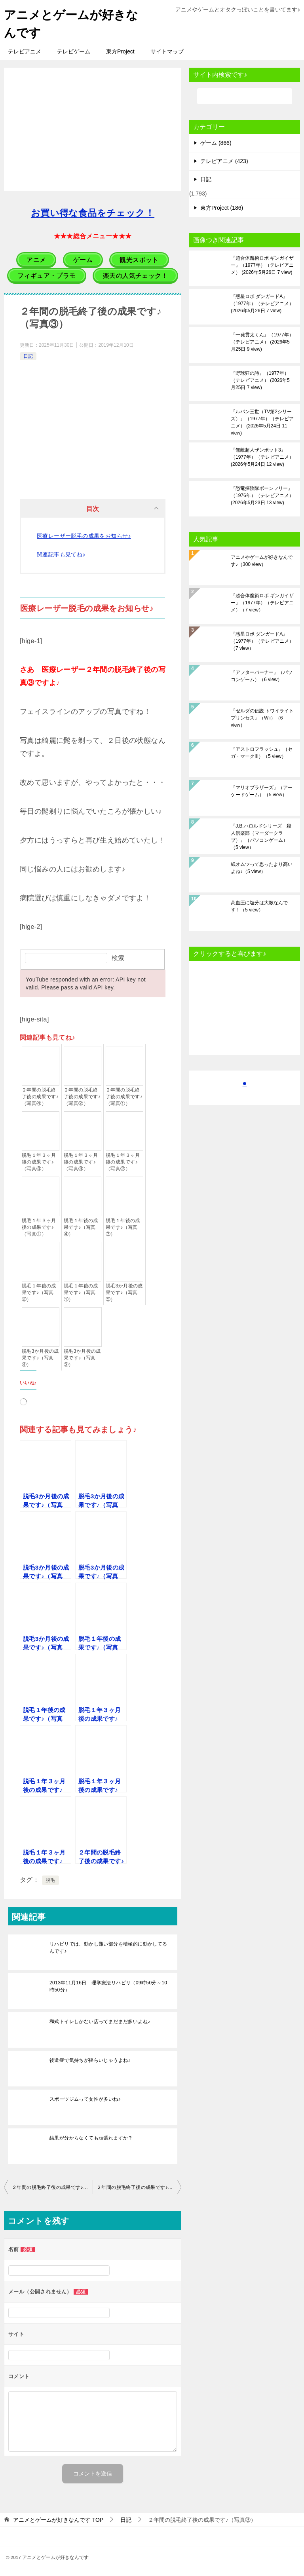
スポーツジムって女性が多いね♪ (85, 2099)
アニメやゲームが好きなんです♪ (262, 560)
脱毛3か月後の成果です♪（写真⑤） (124, 1292)
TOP (58, 2520)
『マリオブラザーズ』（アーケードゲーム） (262, 791)
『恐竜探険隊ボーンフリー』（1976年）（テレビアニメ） (262, 495)
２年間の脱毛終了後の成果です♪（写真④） (40, 1096)
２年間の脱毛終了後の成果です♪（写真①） (124, 1096)
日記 (28, 356)
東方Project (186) (221, 208)
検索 (118, 958)
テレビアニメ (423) (224, 161)
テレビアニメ (24, 51)
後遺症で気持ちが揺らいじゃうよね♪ (90, 2060)
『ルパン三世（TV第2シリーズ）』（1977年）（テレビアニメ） (262, 422)
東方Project (120, 51)
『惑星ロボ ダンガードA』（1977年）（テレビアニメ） (262, 303)
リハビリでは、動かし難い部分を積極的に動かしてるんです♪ (108, 1947)
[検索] (244, 96)
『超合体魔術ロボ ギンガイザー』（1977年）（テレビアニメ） (262, 265)
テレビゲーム (73, 51)
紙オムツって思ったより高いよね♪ (262, 868)
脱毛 (50, 1880)
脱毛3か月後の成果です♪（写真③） (82, 1357)
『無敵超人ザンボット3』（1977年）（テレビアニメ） (262, 457)
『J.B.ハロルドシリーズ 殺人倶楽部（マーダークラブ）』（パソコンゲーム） (261, 836)
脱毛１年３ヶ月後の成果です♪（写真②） (123, 1161)
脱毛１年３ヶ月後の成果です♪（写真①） (39, 1227)
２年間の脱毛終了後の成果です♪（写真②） (82, 1096)
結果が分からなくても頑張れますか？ (91, 2138)
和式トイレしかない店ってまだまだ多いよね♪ (99, 2021)
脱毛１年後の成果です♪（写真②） (39, 1292)
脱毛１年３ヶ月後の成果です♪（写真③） (81, 1161)
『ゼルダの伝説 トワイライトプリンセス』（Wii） (262, 718)
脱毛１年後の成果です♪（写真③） (123, 1227)
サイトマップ (167, 51)
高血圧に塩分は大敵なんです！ (259, 906)
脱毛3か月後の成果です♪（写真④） (40, 1357)
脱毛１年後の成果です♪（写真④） (81, 1227)
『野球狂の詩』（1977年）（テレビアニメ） (260, 380)
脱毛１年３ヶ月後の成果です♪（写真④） (39, 1161)
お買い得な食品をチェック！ (92, 213)
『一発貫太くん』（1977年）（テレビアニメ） (262, 342)
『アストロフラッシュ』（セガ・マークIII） (262, 752)
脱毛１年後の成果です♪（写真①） (81, 1292)
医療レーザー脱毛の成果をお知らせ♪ (84, 536)
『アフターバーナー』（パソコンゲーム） (262, 676)
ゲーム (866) (216, 143)
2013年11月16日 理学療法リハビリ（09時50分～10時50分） (108, 1986)
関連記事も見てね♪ (61, 554)
